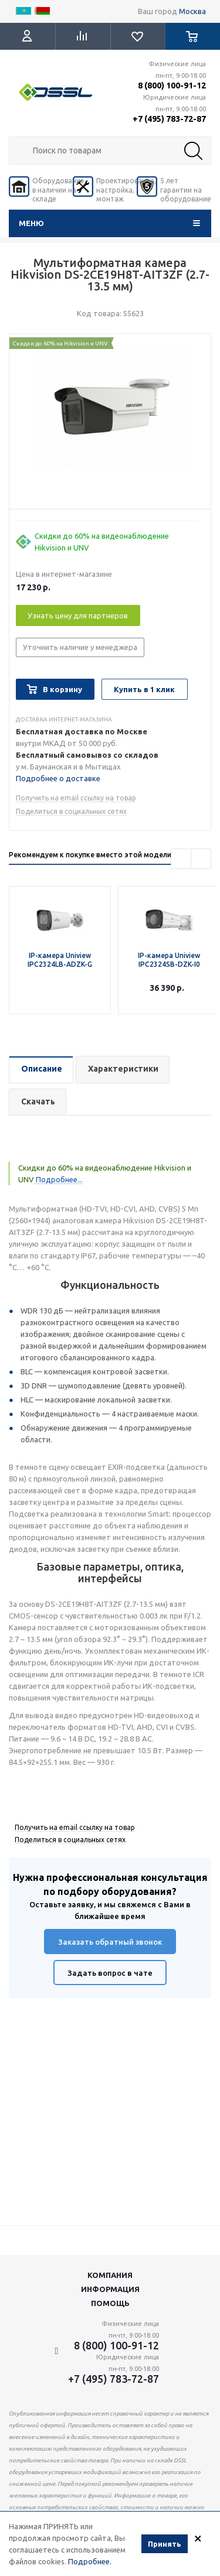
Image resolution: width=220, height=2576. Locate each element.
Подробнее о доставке (58, 778)
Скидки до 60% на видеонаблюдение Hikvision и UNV (102, 542)
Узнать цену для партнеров (78, 615)
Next (201, 858)
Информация (110, 2289)
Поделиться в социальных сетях (71, 811)
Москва (192, 11)
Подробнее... (58, 1179)
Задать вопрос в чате (110, 1973)
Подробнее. (89, 2561)
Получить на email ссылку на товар (76, 798)
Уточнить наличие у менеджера (80, 647)
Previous (181, 858)
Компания (110, 2275)
